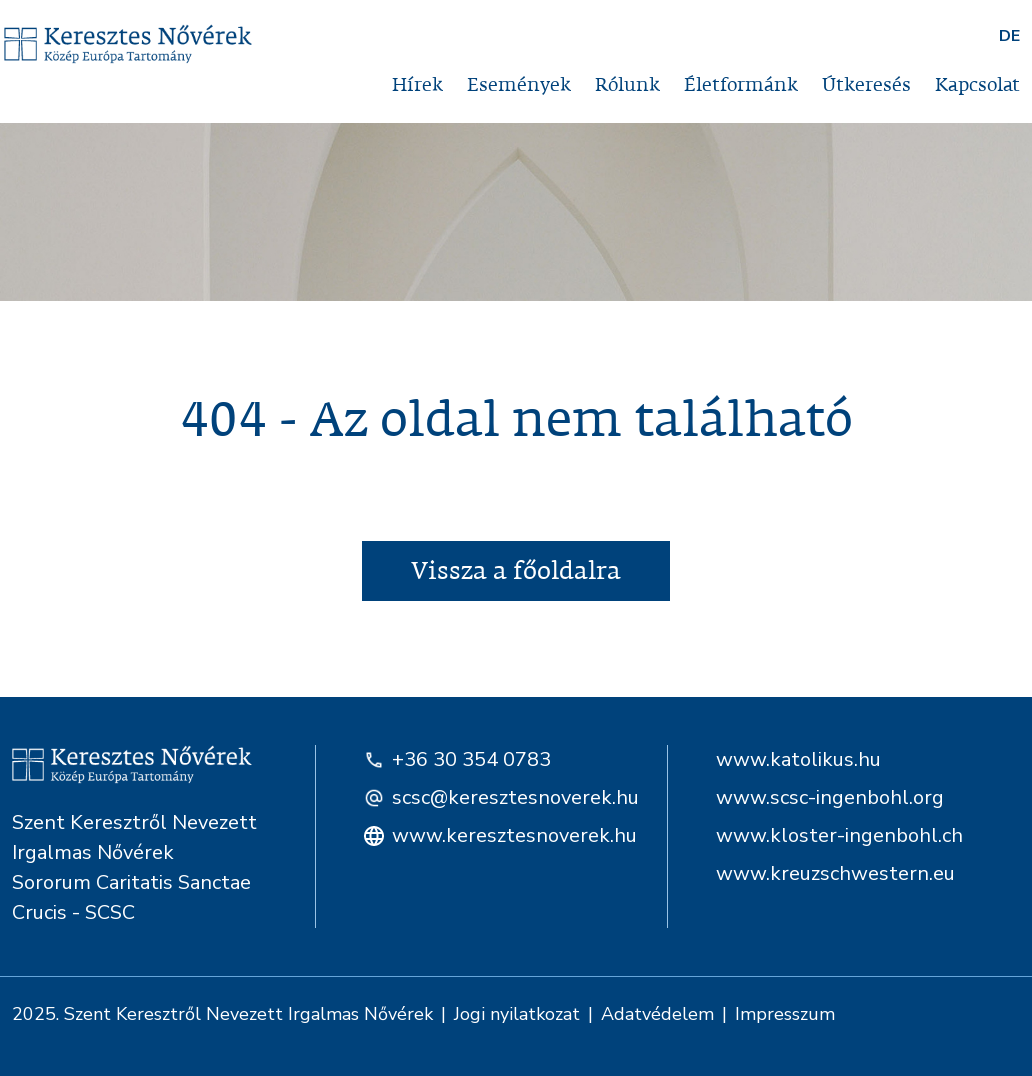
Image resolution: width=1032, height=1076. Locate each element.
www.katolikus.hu (798, 759)
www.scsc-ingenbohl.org (830, 797)
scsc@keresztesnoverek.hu (491, 797)
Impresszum (785, 1014)
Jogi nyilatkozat (517, 1014)
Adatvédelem (657, 1014)
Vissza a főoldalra (516, 571)
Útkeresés (866, 85)
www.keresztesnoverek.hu (491, 835)
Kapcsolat (977, 85)
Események (519, 85)
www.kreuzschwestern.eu (835, 873)
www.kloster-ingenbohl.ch (839, 835)
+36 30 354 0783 (457, 759)
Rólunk (627, 85)
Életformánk (741, 85)
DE (1009, 36)
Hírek (417, 85)
